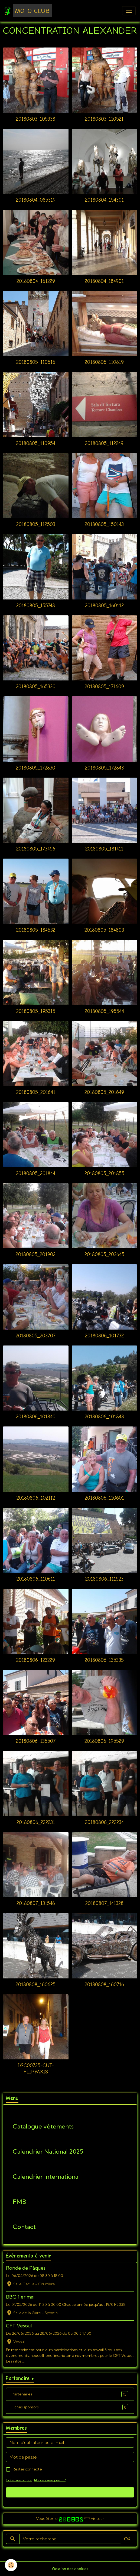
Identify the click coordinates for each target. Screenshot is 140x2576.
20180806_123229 (35, 1660)
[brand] (28, 10)
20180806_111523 (104, 1579)
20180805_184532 (35, 930)
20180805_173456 (35, 849)
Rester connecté (27, 2469)
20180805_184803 (104, 930)
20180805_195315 (35, 1011)
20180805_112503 (35, 524)
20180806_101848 (104, 1417)
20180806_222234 (104, 1822)
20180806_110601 (104, 1498)
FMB (19, 2201)
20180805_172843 (104, 768)
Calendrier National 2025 (48, 2151)
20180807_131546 (36, 1903)
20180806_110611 (36, 1579)
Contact (24, 2227)
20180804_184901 (104, 281)
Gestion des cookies (70, 2568)
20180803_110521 (104, 119)
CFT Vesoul (19, 2325)
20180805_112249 (104, 443)
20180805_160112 (104, 606)
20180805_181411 (104, 849)
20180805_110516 (35, 362)
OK (127, 2538)
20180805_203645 (104, 1255)
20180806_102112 (36, 1498)
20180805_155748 (35, 606)
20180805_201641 (35, 1092)
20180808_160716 (104, 1985)
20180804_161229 (36, 281)
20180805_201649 (104, 1092)
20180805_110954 (35, 443)
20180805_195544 (104, 1011)
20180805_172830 (35, 768)
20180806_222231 (36, 1822)
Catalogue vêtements (43, 2126)
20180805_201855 (104, 1174)
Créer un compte (19, 2480)
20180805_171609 (104, 687)
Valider (70, 2492)
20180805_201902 (36, 1255)
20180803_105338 (35, 119)
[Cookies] (11, 2565)
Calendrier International (46, 2176)
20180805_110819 (104, 362)
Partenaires (70, 2394)
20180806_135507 (36, 1741)
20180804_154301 (104, 200)
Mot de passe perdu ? (50, 2480)
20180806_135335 (104, 1660)
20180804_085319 (36, 200)
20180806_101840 (36, 1417)
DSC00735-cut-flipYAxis (36, 2069)
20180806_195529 (104, 1741)
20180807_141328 (104, 1903)
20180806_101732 (104, 1336)
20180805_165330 (36, 687)
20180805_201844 (35, 1174)
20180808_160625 (36, 1985)
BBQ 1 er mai (20, 2297)
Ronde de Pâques (25, 2268)
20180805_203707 (36, 1336)
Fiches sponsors (70, 2407)
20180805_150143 (104, 524)
